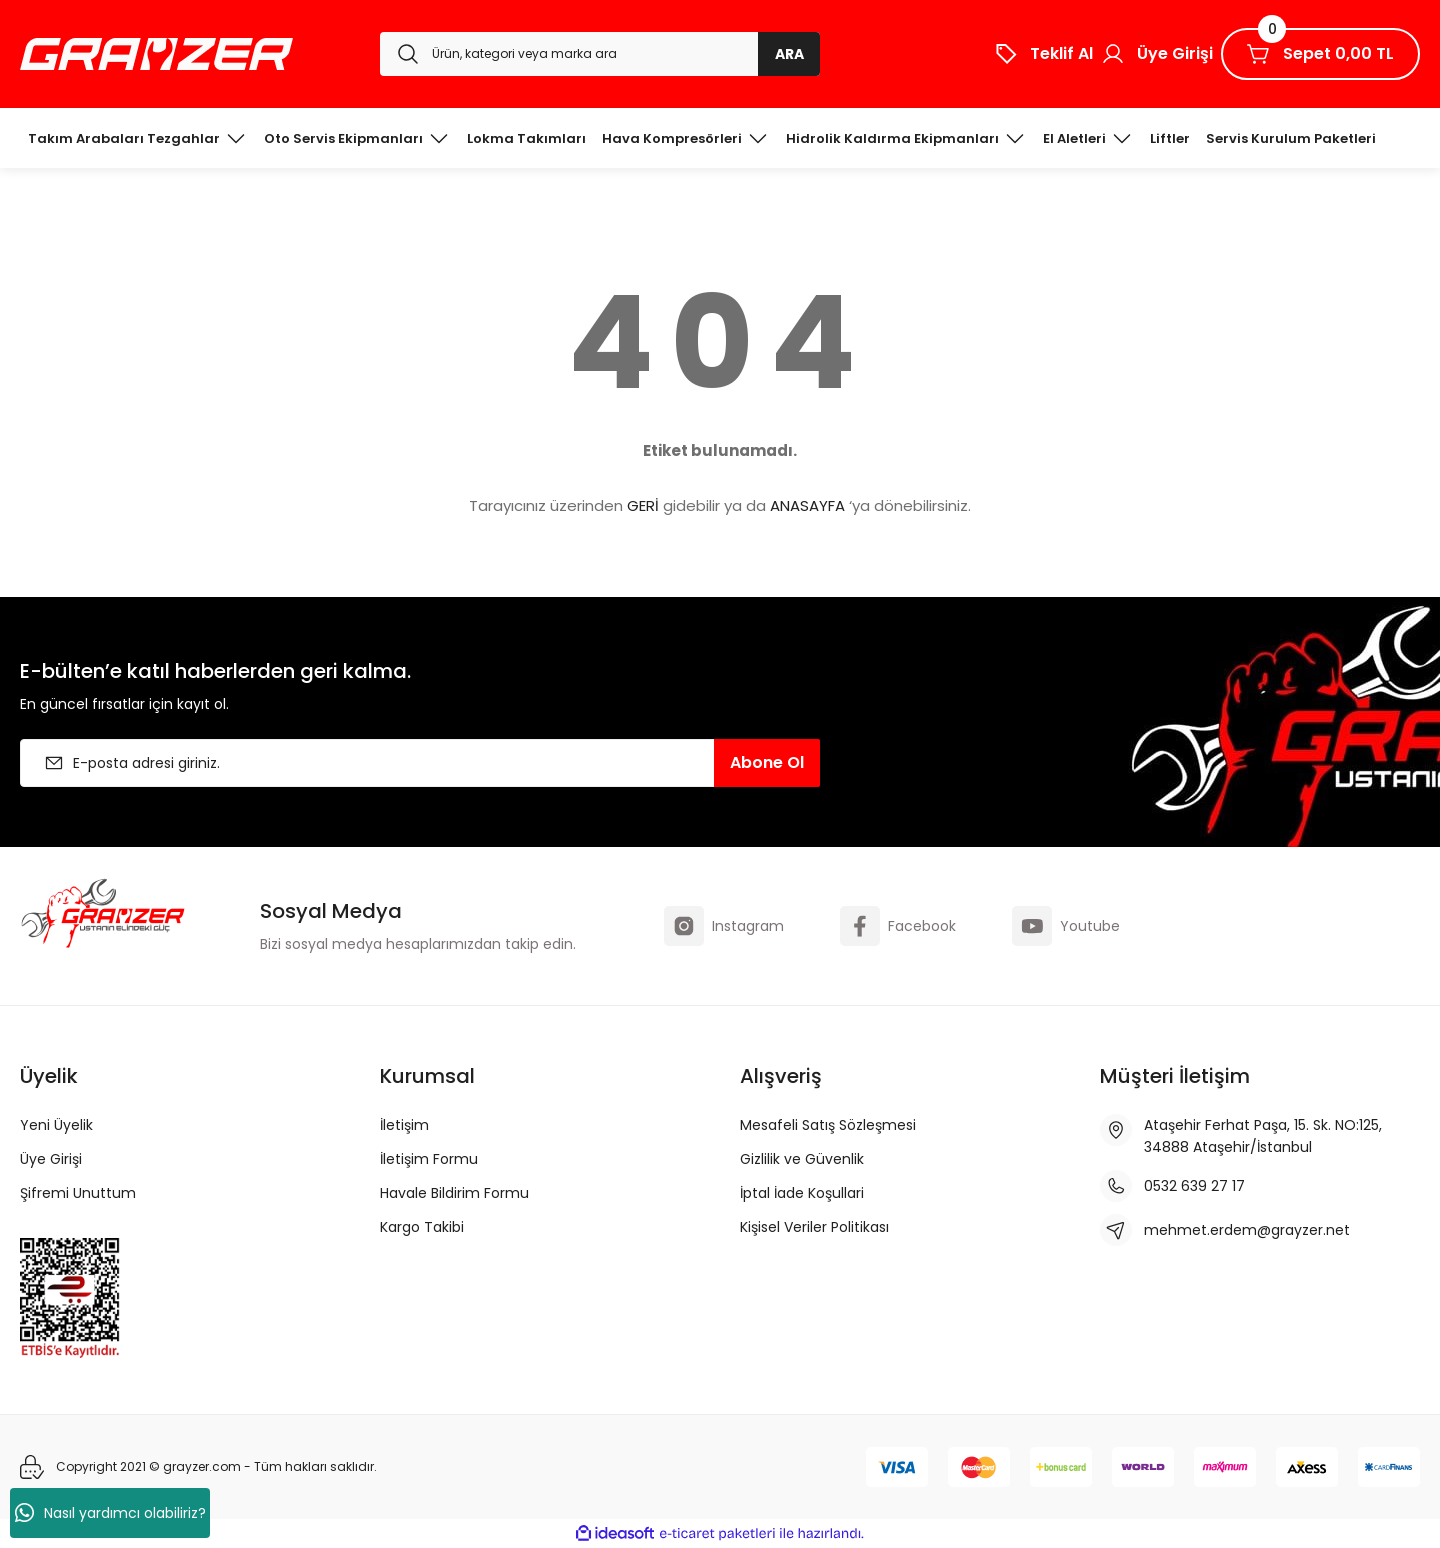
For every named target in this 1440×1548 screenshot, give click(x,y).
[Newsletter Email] (420, 763)
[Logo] (156, 54)
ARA (789, 54)
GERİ (643, 505)
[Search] (600, 54)
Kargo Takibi (422, 1227)
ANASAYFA (807, 505)
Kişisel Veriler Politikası (814, 1227)
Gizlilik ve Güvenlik (802, 1159)
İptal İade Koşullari (802, 1193)
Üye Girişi (51, 1159)
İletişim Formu (429, 1159)
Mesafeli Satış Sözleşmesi (828, 1125)
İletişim (404, 1125)
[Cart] (1320, 54)
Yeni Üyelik (56, 1125)
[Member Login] (1157, 54)
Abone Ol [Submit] (767, 762)
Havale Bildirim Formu (454, 1193)
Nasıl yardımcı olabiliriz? (110, 1513)
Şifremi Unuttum (78, 1193)
